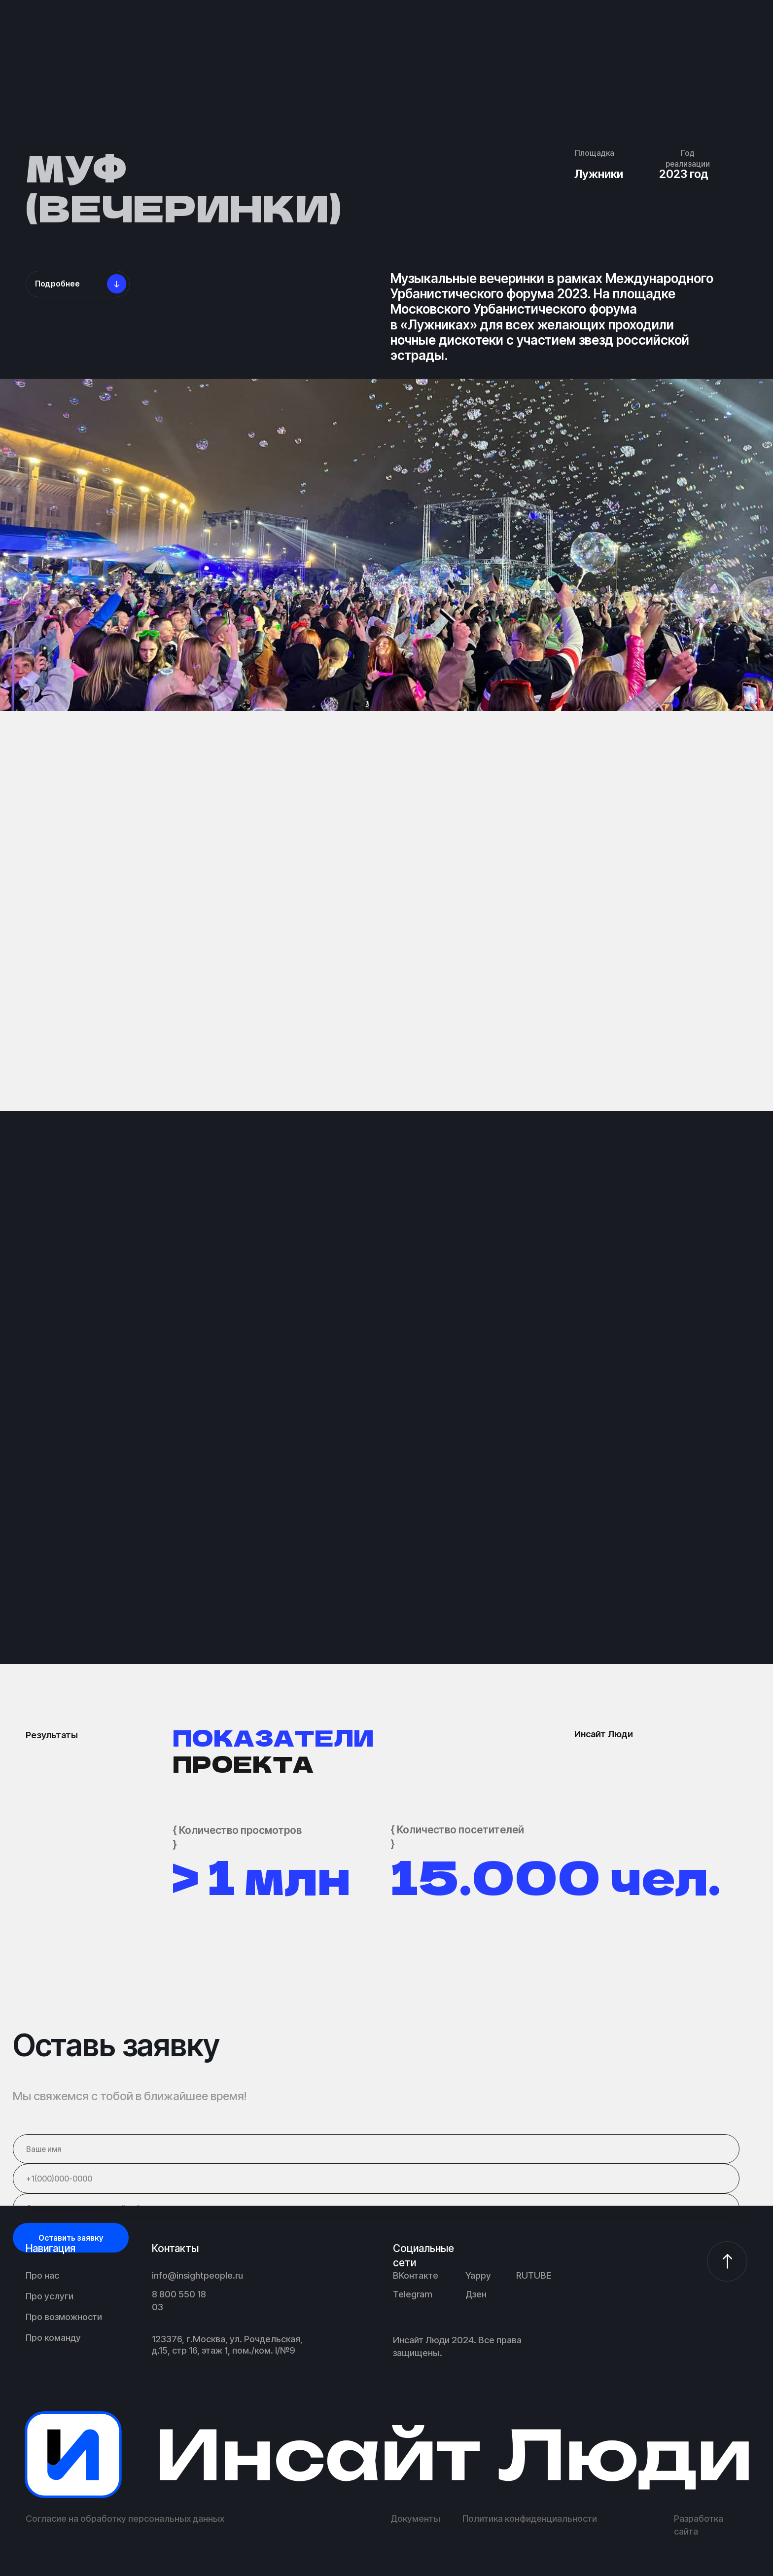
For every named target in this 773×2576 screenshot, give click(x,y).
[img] (387, 2454)
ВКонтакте (415, 2275)
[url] (376, 2208)
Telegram (412, 2294)
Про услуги (49, 2295)
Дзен (476, 2294)
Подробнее (57, 283)
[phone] (376, 2178)
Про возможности (64, 2316)
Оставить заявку (70, 2238)
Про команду (53, 2337)
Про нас (42, 2275)
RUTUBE (533, 2275)
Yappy (478, 2275)
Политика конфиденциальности (529, 2518)
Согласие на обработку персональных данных (125, 2518)
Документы (415, 2518)
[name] (376, 2149)
